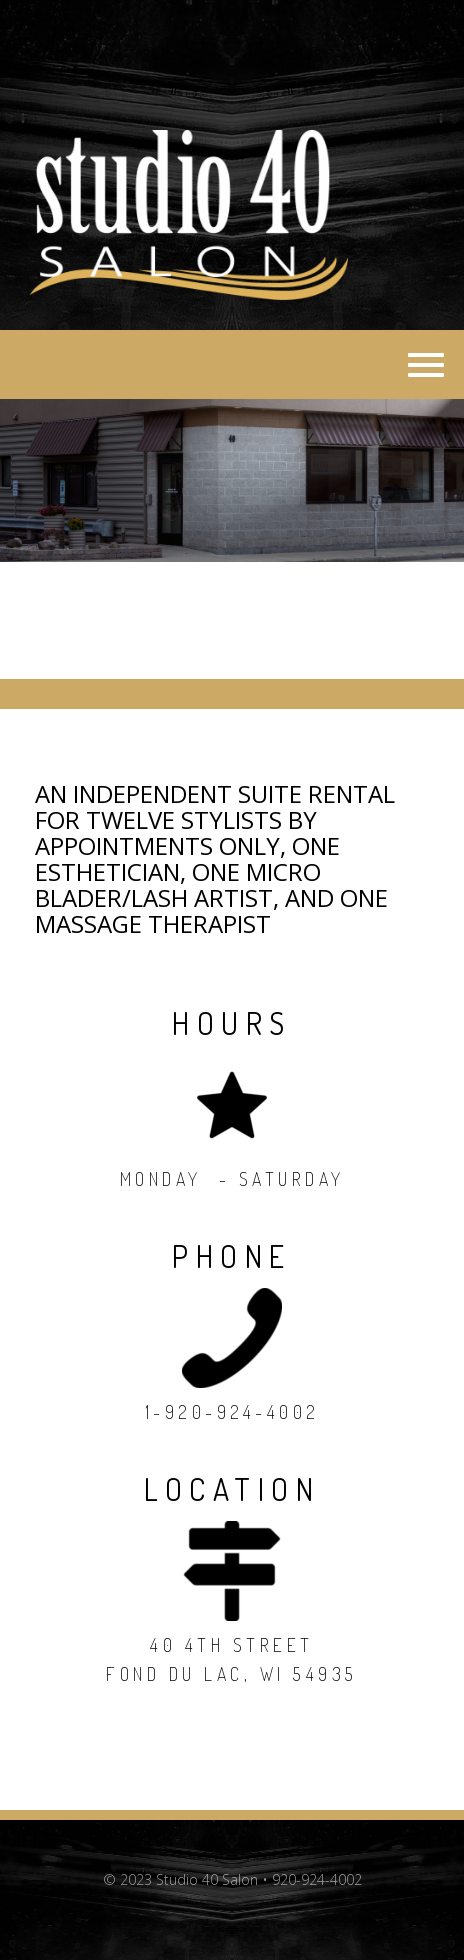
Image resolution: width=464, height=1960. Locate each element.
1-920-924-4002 (232, 1412)
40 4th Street (232, 1645)
